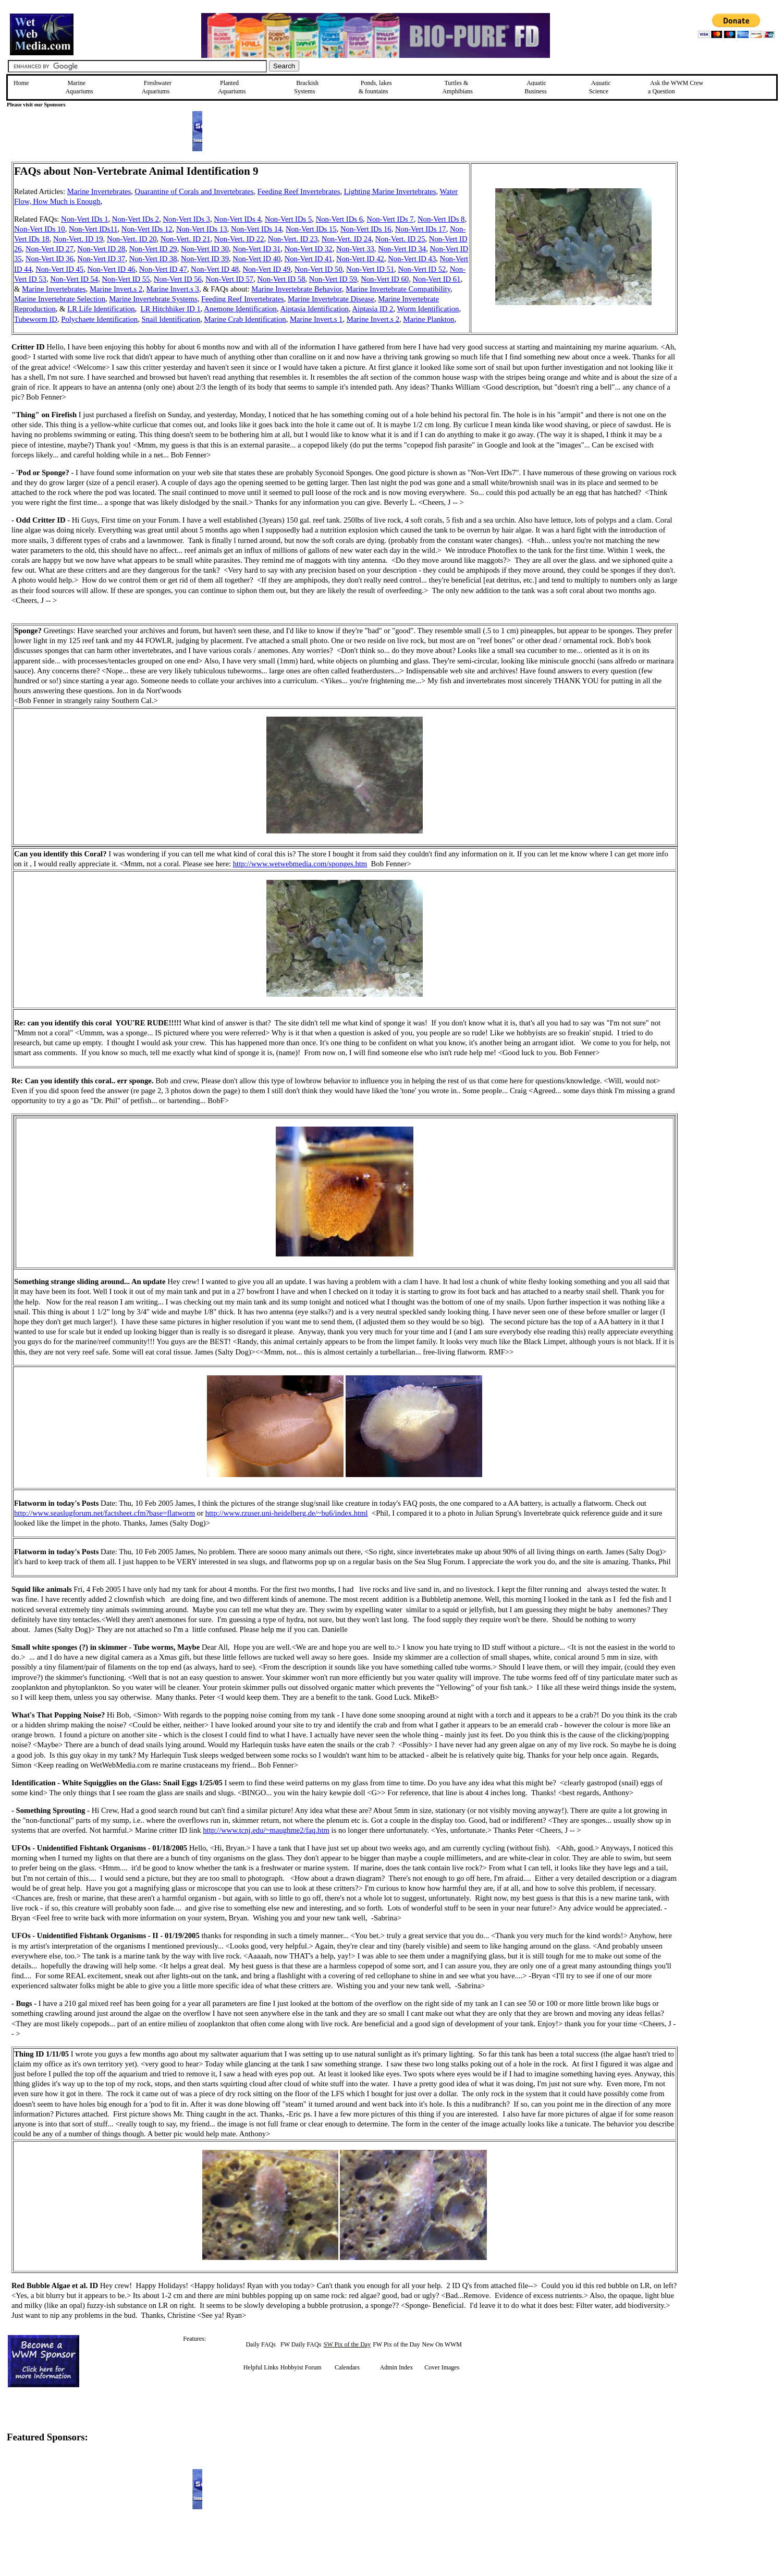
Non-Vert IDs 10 (39, 229)
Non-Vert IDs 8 (441, 219)
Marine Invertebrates (99, 191)
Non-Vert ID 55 (126, 279)
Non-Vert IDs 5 (288, 219)
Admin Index (396, 2367)
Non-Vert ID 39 (205, 259)
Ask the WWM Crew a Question (675, 87)
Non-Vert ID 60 (385, 279)
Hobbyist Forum (301, 2367)
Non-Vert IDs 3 (186, 219)
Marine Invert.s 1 (316, 319)
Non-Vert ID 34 (402, 249)
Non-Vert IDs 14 (256, 229)
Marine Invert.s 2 (116, 289)
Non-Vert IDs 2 (135, 219)
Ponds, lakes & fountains (375, 87)
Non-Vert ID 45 (59, 269)
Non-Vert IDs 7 (389, 219)
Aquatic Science (600, 87)
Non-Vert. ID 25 (400, 239)
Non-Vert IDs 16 (365, 229)
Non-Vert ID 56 (178, 279)
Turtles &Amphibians (457, 87)
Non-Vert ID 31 (256, 249)
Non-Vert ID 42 (360, 259)
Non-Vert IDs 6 (339, 219)
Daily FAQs (260, 2344)
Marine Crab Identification (245, 319)
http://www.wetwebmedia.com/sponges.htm (300, 864)
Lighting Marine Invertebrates (390, 191)
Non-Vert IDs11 (93, 229)
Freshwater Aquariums (157, 87)
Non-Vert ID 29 (153, 249)
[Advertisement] (730, 236)
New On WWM (442, 2344)
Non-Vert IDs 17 (420, 229)
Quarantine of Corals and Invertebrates (194, 191)
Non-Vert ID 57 (229, 279)
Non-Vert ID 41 (309, 259)
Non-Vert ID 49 (266, 269)
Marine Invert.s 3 (172, 289)
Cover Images (441, 2367)
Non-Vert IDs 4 (237, 219)
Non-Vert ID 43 (412, 259)
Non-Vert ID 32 (309, 249)
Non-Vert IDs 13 (201, 229)
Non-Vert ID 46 (111, 269)
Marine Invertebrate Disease (331, 299)
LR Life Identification (100, 309)
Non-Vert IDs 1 (84, 219)
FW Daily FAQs (300, 2344)
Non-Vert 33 (355, 249)
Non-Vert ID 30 (205, 249)
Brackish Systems (306, 87)
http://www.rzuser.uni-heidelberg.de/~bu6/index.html (286, 1513)
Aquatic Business (535, 87)
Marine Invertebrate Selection (59, 299)
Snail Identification (171, 319)
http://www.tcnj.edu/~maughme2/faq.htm (266, 1830)
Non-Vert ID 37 (101, 259)
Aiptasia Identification (314, 309)
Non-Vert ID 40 (256, 259)
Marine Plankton (428, 319)
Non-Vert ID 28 (101, 249)
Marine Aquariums (79, 87)
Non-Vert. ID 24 (347, 239)
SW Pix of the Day (347, 2344)
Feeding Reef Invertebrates (299, 191)
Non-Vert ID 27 (50, 249)
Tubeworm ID (35, 319)
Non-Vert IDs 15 (311, 229)
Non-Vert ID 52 (422, 269)
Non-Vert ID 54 (74, 279)
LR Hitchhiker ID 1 (171, 309)
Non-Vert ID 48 (215, 269)
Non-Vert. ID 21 (186, 239)
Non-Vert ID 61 (437, 279)
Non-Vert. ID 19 (78, 239)
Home (21, 83)
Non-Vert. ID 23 (293, 239)
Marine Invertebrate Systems (153, 299)
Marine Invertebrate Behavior (296, 289)
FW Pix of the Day (396, 2344)
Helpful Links (260, 2367)
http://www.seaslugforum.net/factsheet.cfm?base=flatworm (104, 1513)
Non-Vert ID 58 (281, 279)
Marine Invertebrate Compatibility (398, 289)
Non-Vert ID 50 (318, 269)
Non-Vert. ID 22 (239, 239)
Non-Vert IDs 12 (147, 229)
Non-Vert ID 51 (370, 269)
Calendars (347, 2367)
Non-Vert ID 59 (333, 279)
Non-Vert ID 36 (50, 259)
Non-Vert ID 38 (153, 259)
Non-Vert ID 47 (163, 269)
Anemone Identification (240, 309)
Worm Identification (428, 309)
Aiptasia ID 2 (372, 309)
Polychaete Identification (99, 319)
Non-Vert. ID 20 (132, 239)
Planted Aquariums (232, 87)
